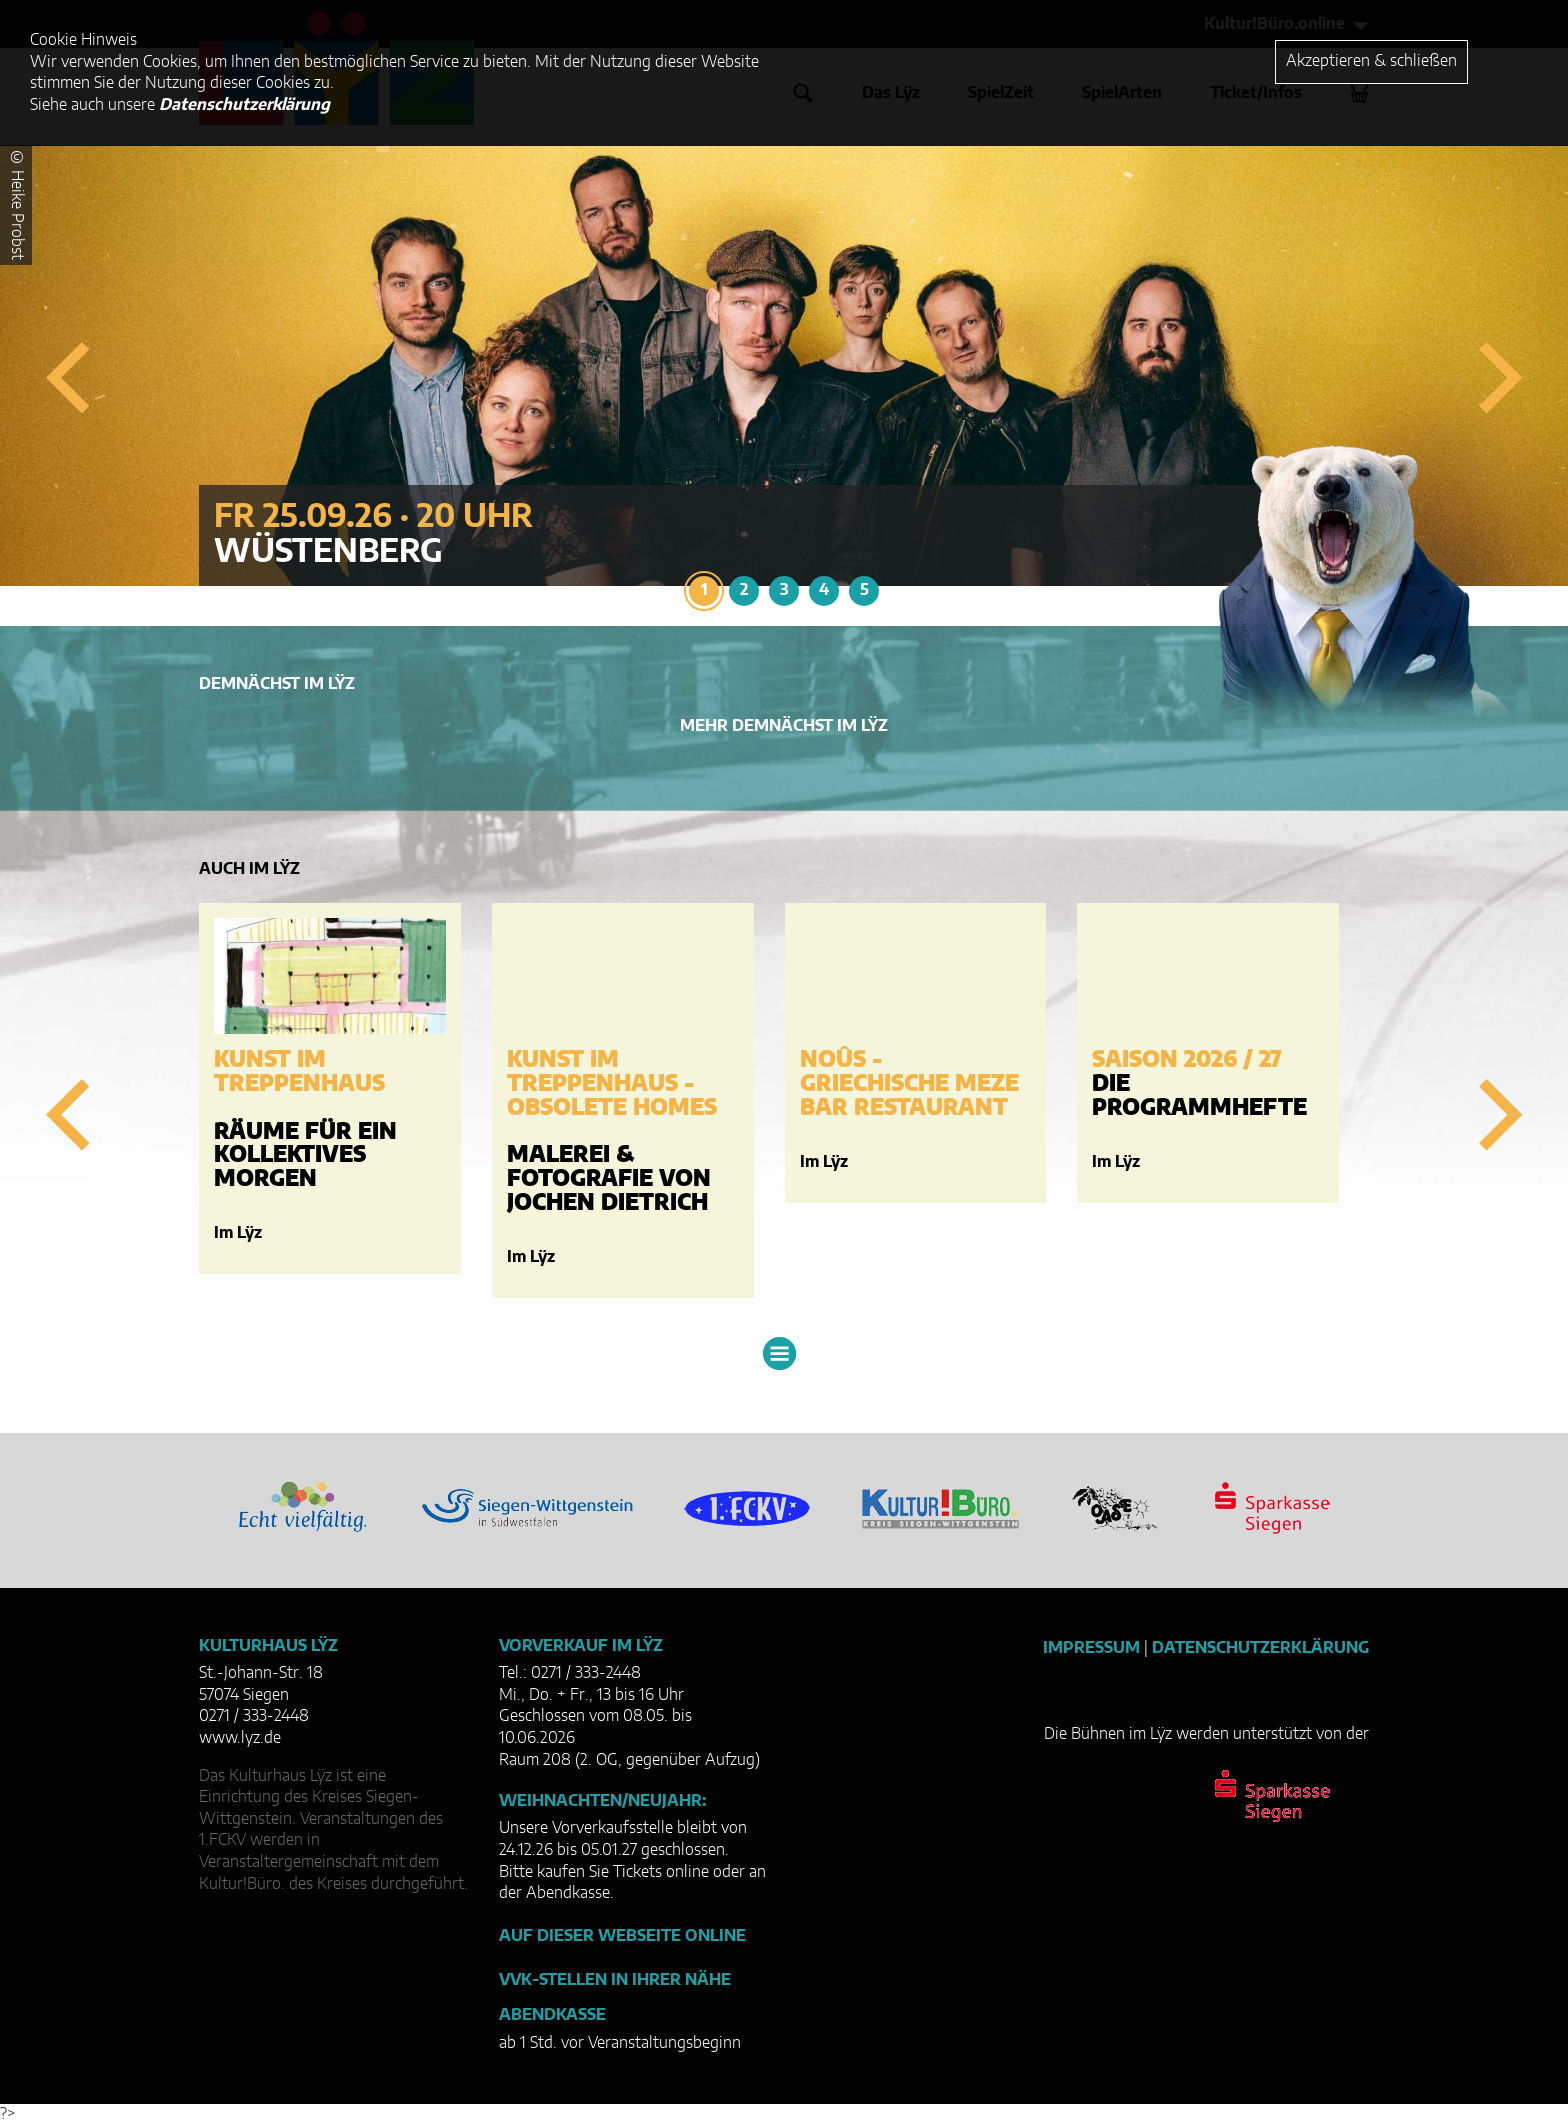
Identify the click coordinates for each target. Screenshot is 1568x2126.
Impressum (1091, 1648)
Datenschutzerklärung (1260, 1648)
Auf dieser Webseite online (622, 1936)
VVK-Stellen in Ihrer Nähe (615, 1980)
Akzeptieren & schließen (1371, 61)
